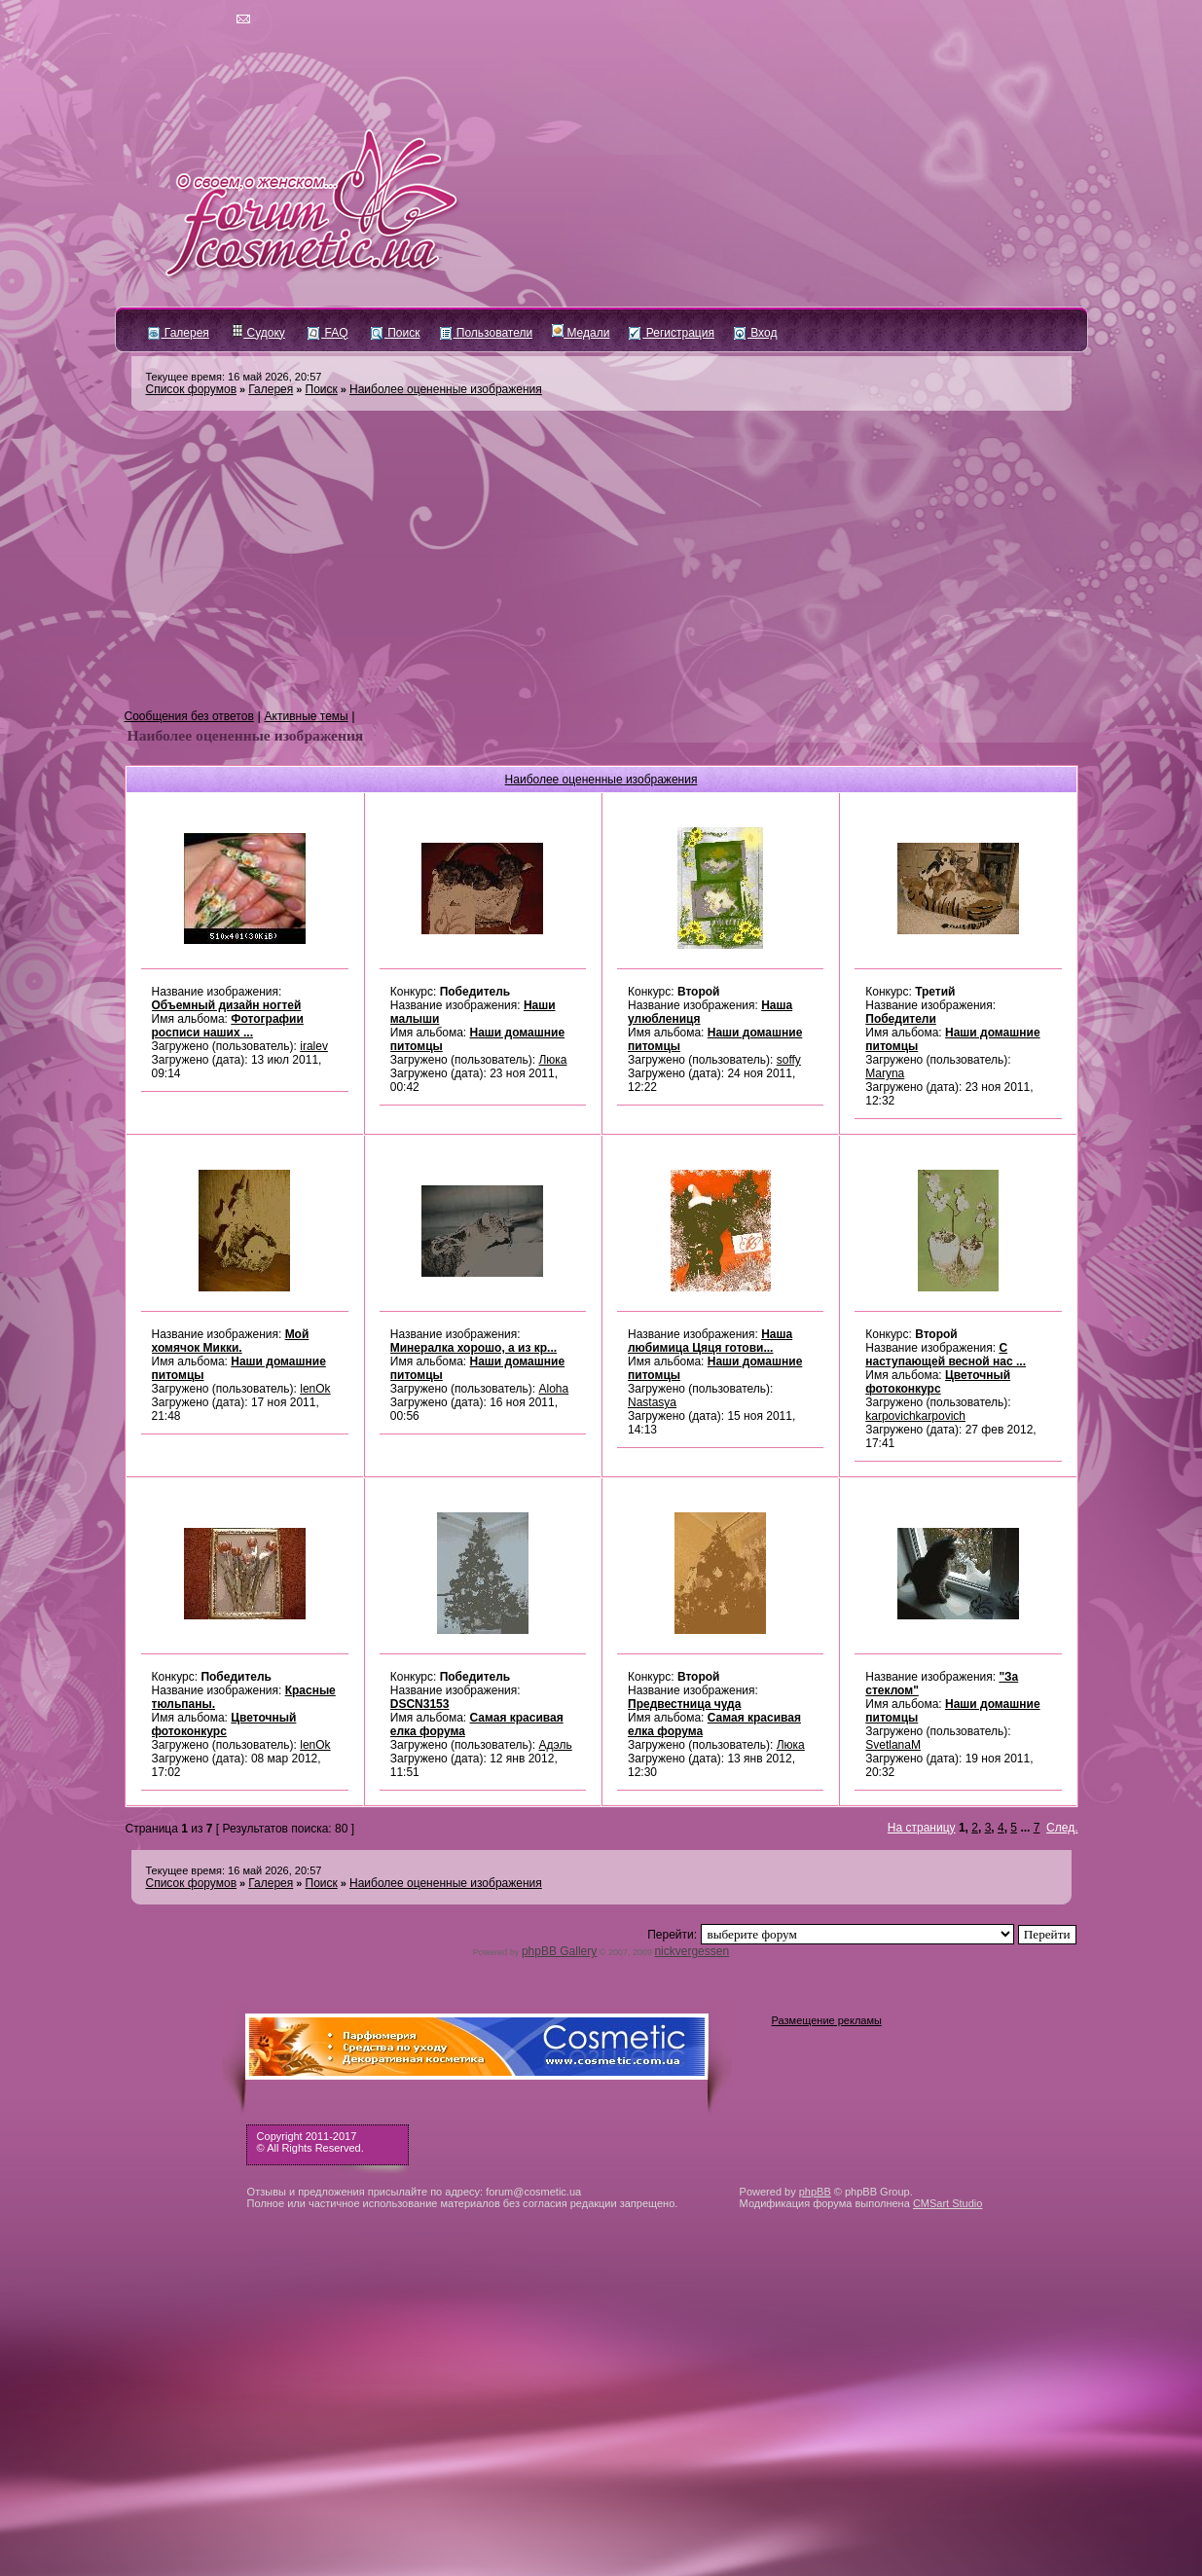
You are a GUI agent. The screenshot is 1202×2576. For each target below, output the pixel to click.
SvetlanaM (893, 1745)
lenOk (315, 1389)
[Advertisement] (601, 560)
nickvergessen (691, 1951)
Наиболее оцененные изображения (445, 389)
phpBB (815, 2191)
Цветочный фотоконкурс (937, 1382)
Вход (755, 333)
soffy (789, 1060)
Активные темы (306, 716)
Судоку (258, 333)
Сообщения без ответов (189, 716)
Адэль (554, 1745)
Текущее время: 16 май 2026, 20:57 (234, 376)
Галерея (178, 333)
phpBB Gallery (559, 1951)
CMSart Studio (948, 2203)
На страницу (922, 1827)
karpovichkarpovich (915, 1416)
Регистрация (671, 333)
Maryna (884, 1073)
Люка (552, 1060)
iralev (314, 1046)
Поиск (395, 333)
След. (1061, 1827)
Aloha (553, 1389)
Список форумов (191, 389)
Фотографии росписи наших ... (228, 1025)
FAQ (327, 333)
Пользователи (486, 333)
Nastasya (652, 1402)
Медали (580, 333)
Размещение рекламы (827, 2020)
